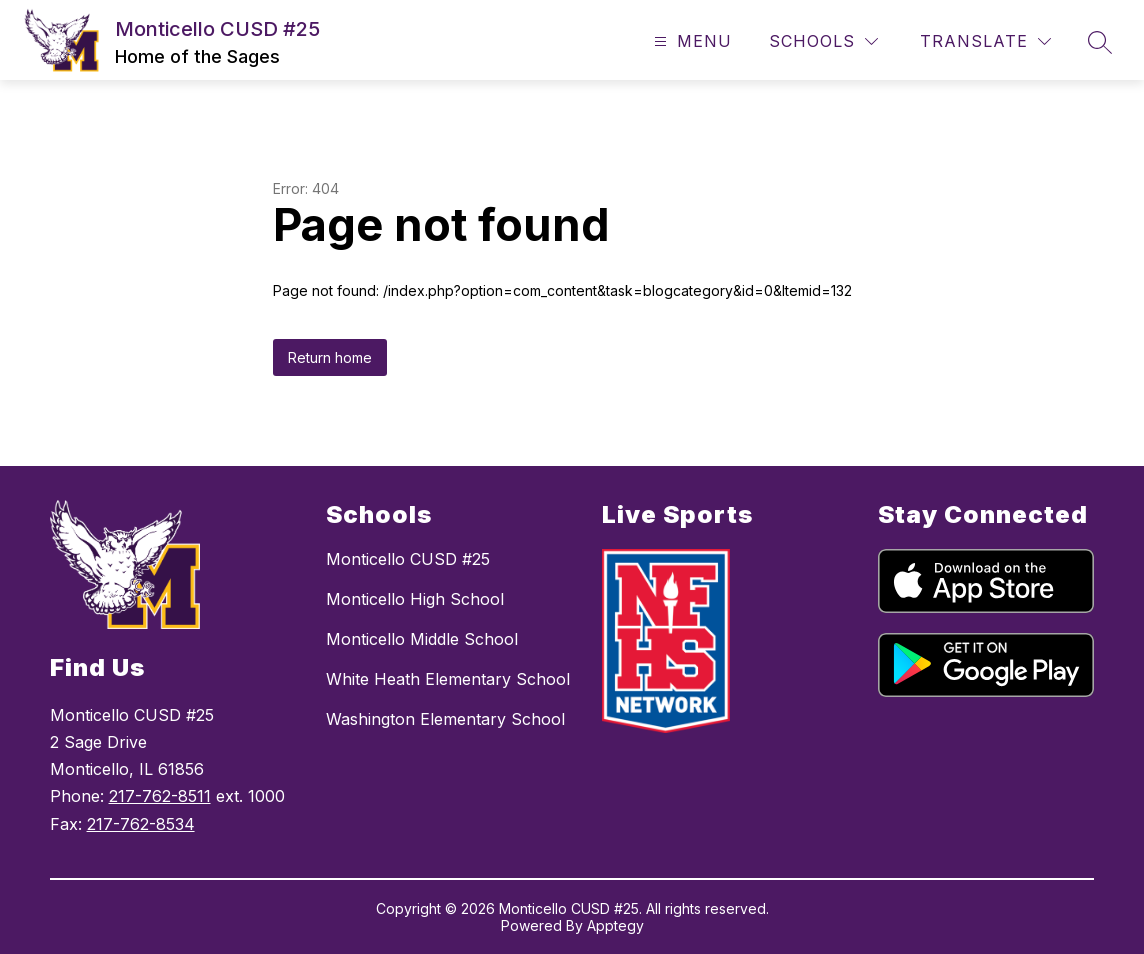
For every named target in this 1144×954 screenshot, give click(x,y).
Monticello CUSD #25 (408, 559)
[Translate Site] (985, 41)
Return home (330, 357)
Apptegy (615, 925)
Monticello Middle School (422, 639)
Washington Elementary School (445, 719)
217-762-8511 (160, 796)
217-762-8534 (141, 824)
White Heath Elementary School (448, 679)
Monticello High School (415, 599)
